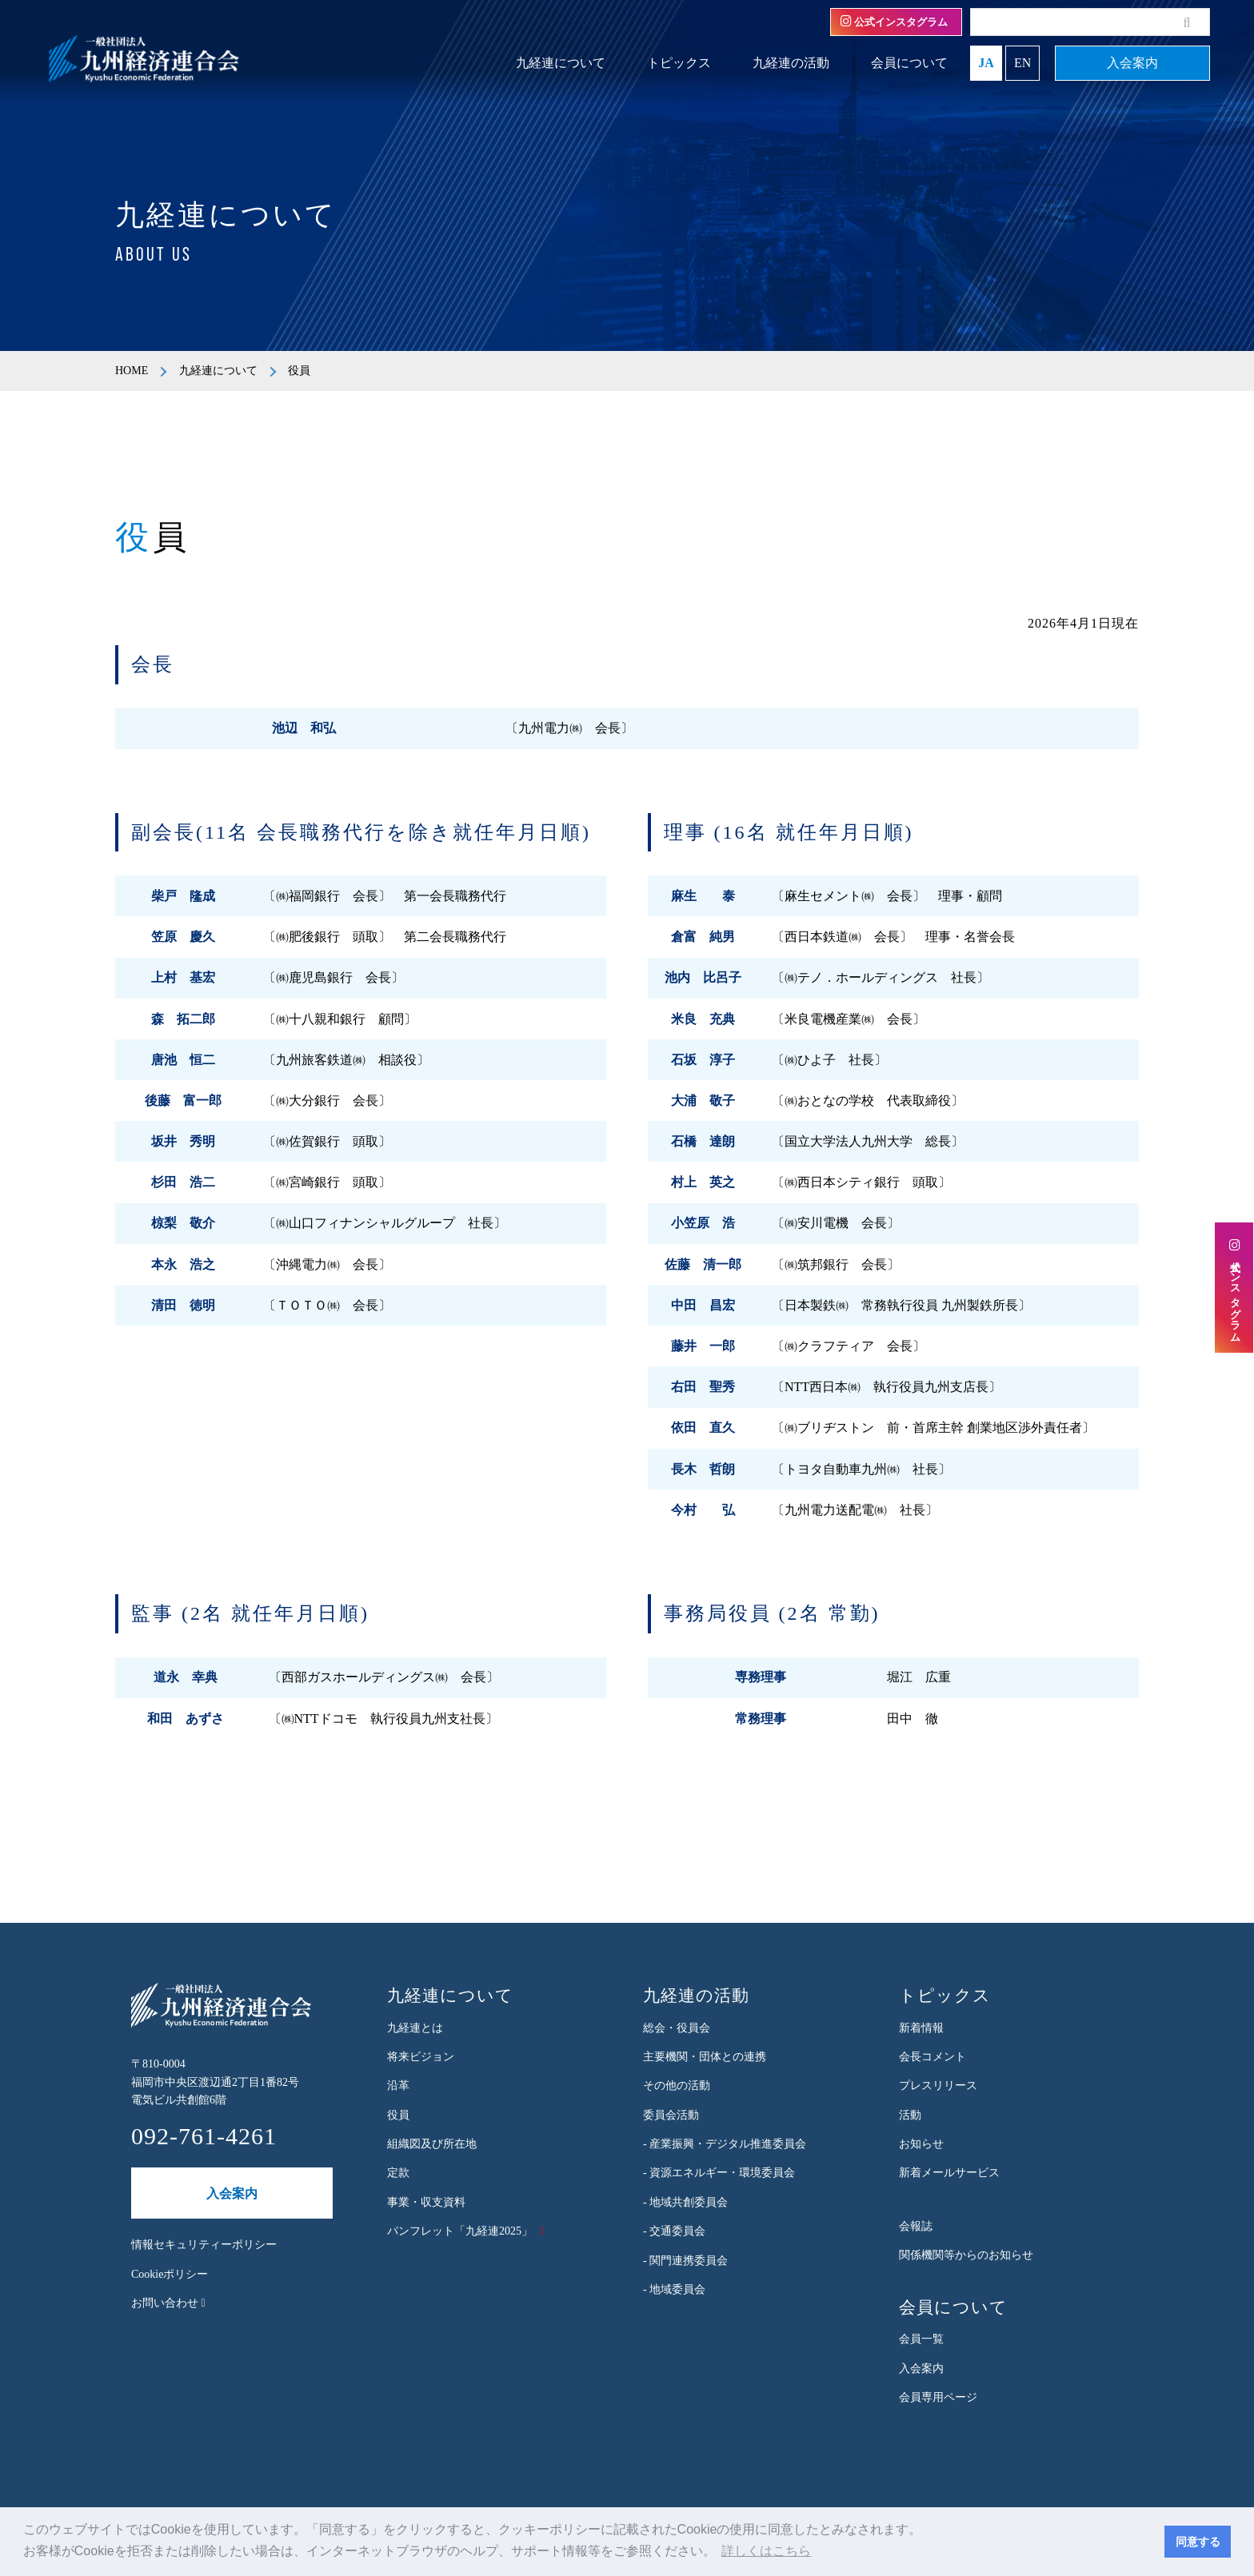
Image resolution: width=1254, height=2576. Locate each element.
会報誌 (916, 2226)
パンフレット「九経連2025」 (460, 2231)
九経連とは (415, 2028)
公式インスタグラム (894, 21)
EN (1022, 63)
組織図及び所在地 (432, 2144)
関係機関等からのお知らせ (966, 2255)
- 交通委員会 (674, 2231)
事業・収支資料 (426, 2202)
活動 (910, 2115)
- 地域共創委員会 (685, 2202)
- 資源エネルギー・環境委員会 (719, 2173)
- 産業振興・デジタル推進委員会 (724, 2144)
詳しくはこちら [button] (766, 2551)
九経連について (560, 63)
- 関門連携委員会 (685, 2261)
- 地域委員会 (674, 2289)
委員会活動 (671, 2115)
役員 (398, 2115)
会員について (909, 63)
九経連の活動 (791, 63)
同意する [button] (1198, 2541)
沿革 (398, 2086)
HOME (131, 371)
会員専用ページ (938, 2397)
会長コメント (932, 2057)
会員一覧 (921, 2339)
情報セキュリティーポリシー (204, 2245)
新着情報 (921, 2028)
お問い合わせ (168, 2303)
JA (986, 63)
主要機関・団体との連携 (704, 2057)
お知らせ (921, 2144)
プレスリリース (938, 2086)
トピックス (679, 63)
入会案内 (1132, 63)
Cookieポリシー (169, 2274)
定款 (398, 2173)
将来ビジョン (420, 2057)
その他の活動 (676, 2086)
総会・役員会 (676, 2028)
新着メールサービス (949, 2173)
